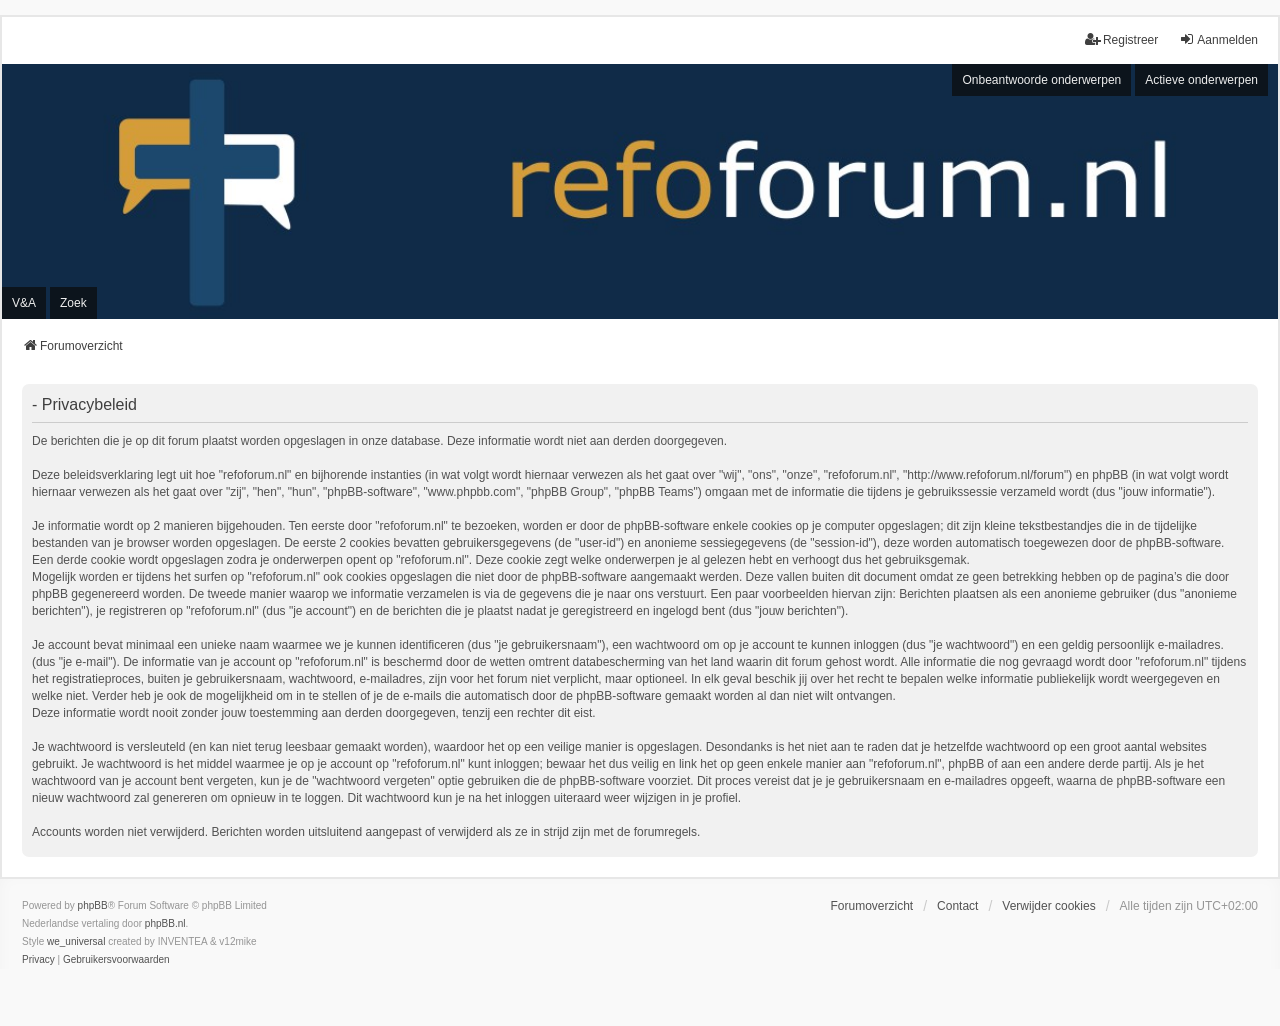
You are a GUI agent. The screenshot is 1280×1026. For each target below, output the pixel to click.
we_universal (76, 941)
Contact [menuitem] (957, 906)
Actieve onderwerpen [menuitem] (1201, 80)
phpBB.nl (165, 923)
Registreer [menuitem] (1121, 39)
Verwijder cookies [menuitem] (1048, 906)
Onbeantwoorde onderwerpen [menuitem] (1041, 80)
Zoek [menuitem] (73, 303)
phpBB (93, 905)
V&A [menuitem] (24, 303)
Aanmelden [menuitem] (1218, 39)
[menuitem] (38, 960)
